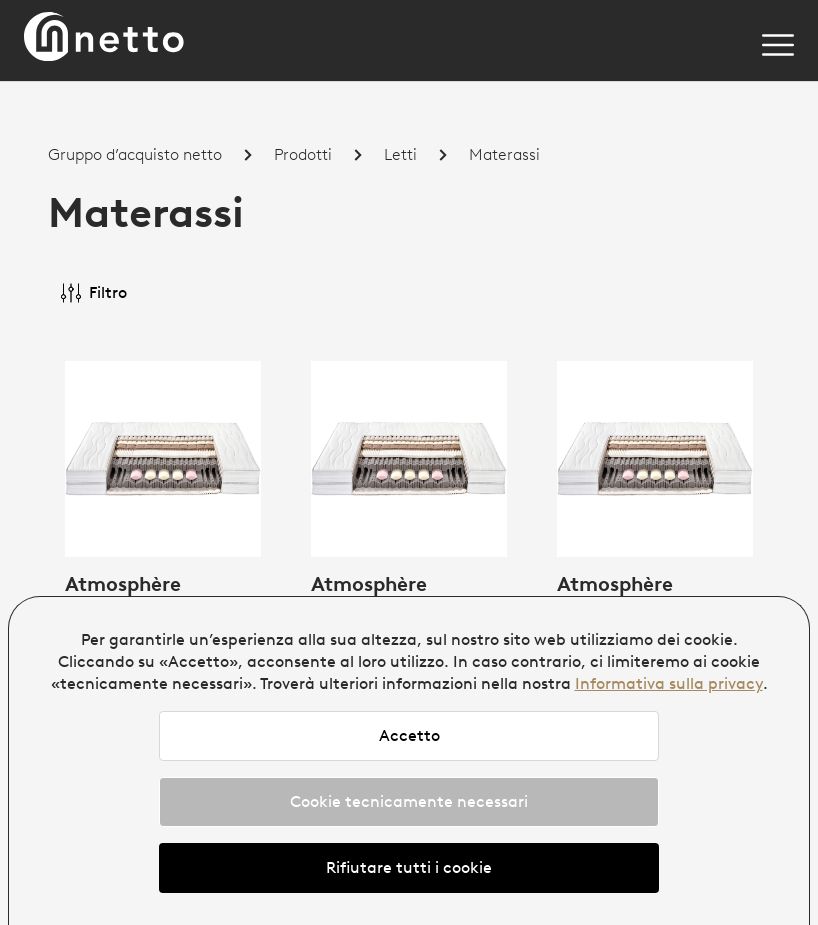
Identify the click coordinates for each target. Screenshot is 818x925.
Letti (400, 155)
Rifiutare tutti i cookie (409, 867)
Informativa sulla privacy (669, 683)
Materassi (504, 155)
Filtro (94, 293)
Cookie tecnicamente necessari (409, 801)
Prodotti (303, 155)
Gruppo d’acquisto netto (135, 155)
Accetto (409, 735)
